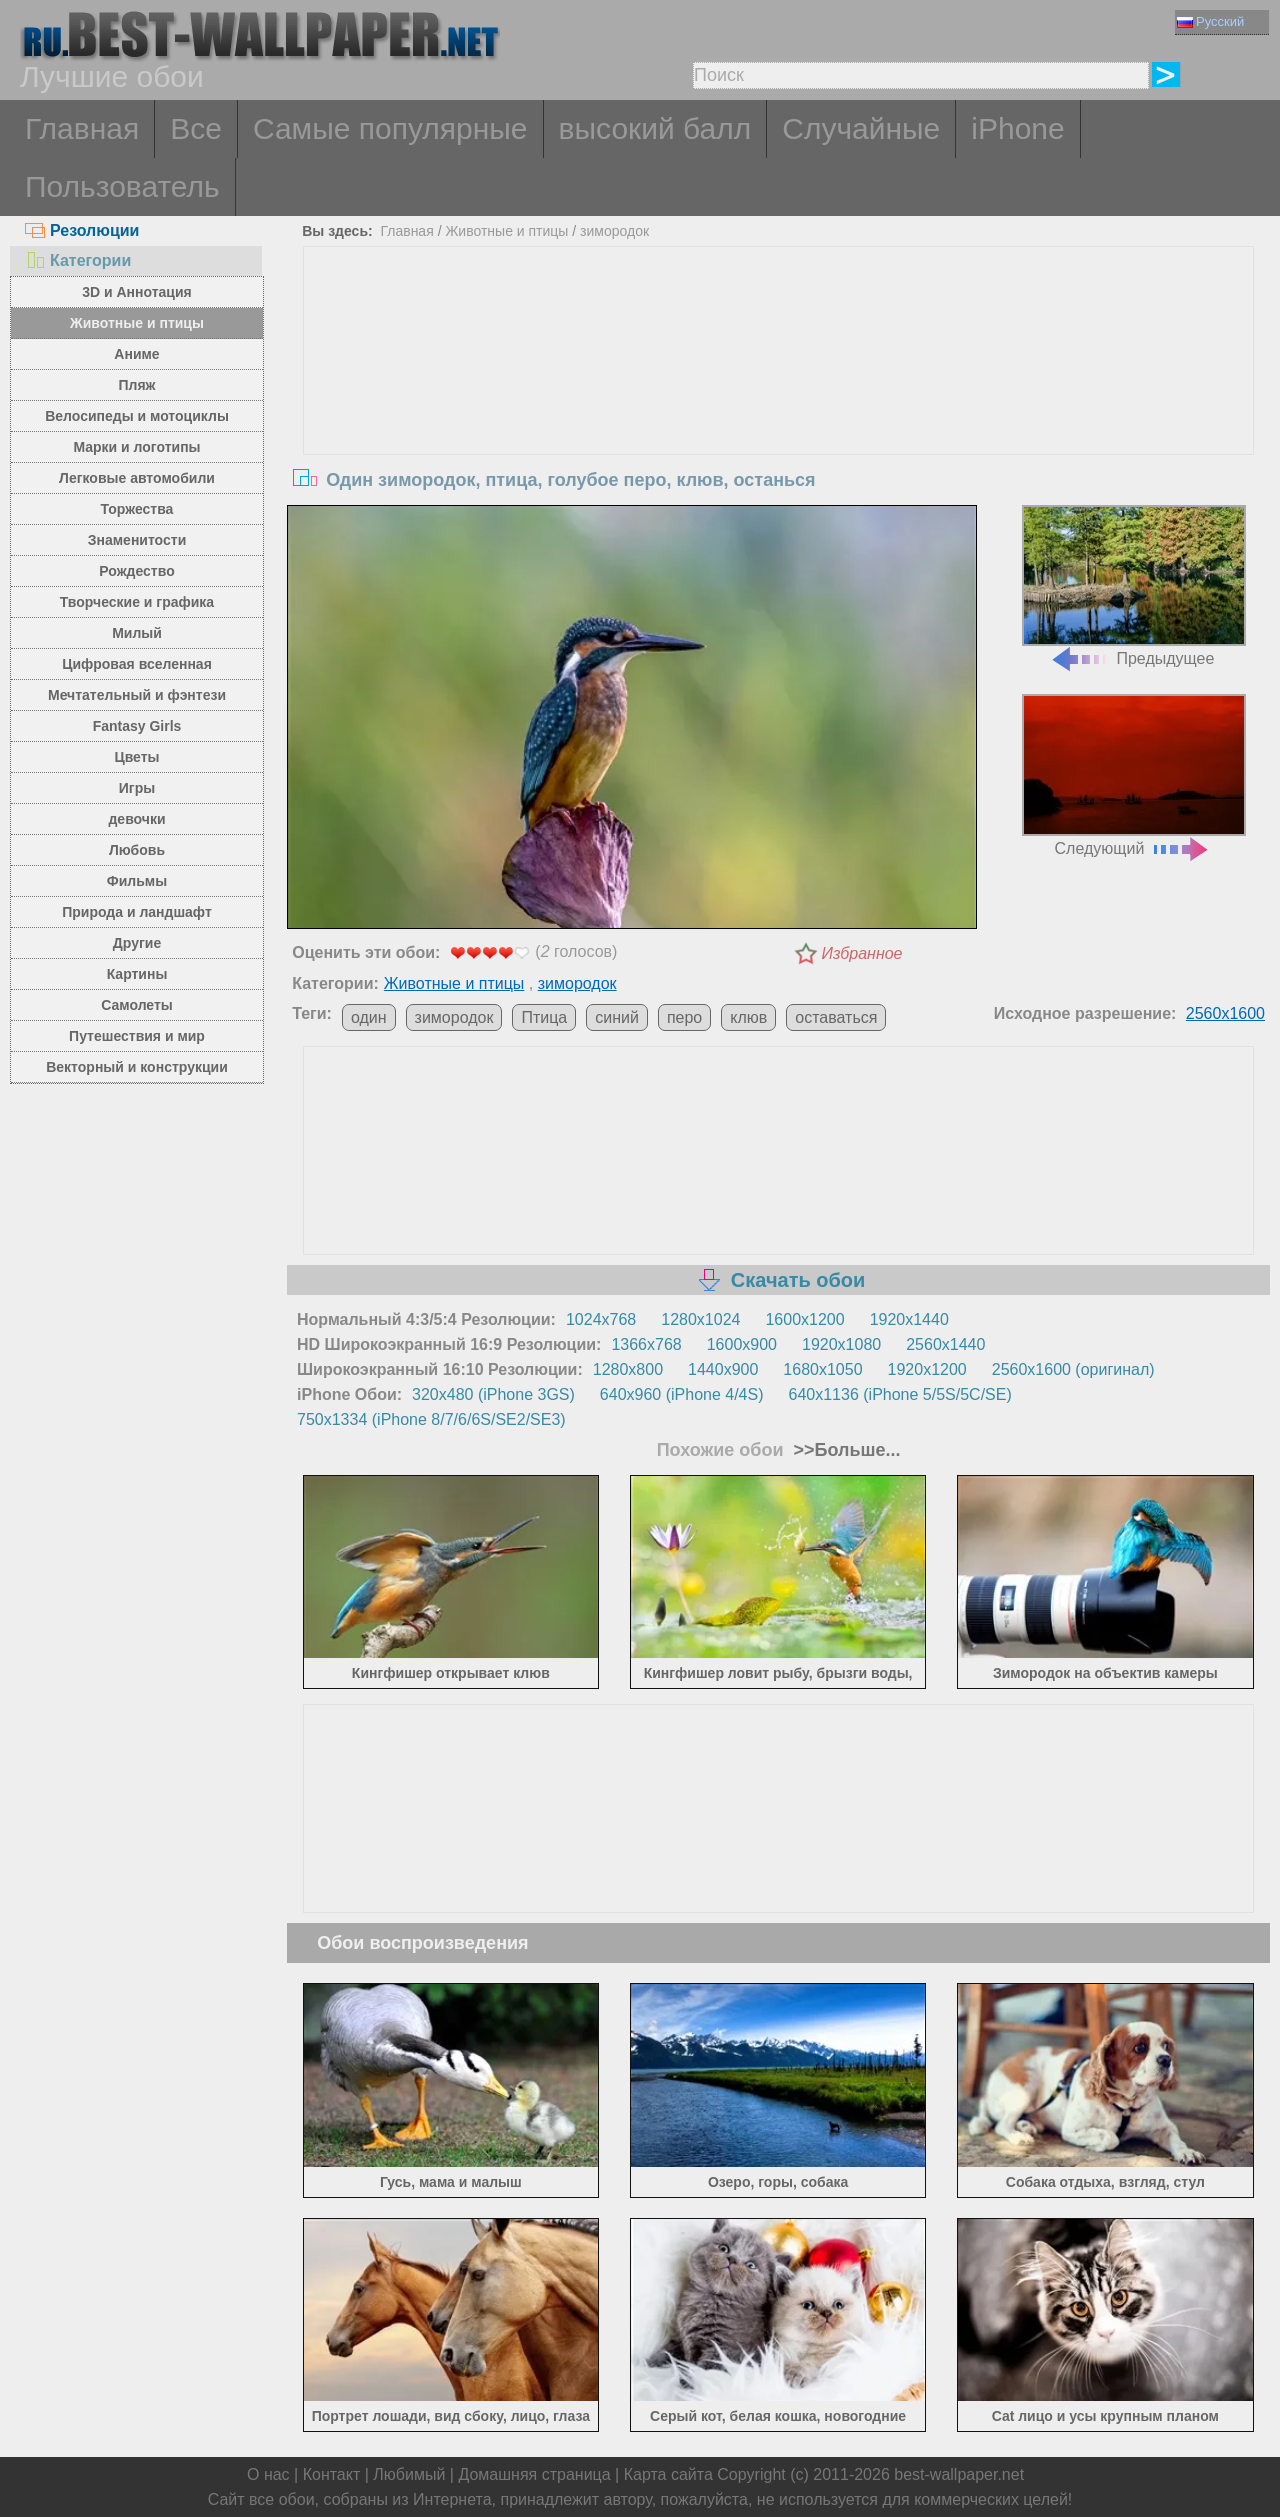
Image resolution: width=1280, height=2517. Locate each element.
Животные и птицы (137, 323)
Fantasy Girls (137, 726)
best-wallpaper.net (959, 2474)
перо (684, 1017)
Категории (78, 260)
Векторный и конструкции (137, 1067)
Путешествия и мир (137, 1036)
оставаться (836, 1017)
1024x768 (601, 1319)
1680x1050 (822, 1369)
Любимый (409, 2474)
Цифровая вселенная (137, 664)
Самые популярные (390, 128)
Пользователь (122, 186)
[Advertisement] (779, 397)
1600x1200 (804, 1319)
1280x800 (628, 1369)
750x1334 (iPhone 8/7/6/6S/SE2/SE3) (431, 1419)
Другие (137, 943)
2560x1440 (945, 1344)
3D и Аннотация (137, 292)
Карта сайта (668, 2474)
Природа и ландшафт (137, 912)
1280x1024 (700, 1319)
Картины (137, 974)
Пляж (136, 385)
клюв (748, 1017)
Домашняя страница (534, 2474)
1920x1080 (841, 1344)
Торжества (137, 509)
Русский (1210, 21)
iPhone (1017, 128)
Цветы (136, 757)
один (369, 1017)
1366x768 (646, 1344)
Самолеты (137, 1005)
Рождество (136, 571)
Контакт (332, 2474)
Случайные (861, 128)
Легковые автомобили (137, 478)
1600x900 (742, 1344)
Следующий (1134, 775)
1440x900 (723, 1369)
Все (196, 128)
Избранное (862, 953)
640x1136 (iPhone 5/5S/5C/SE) (900, 1394)
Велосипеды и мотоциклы (137, 416)
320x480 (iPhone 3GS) (493, 1394)
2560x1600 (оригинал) (1073, 1369)
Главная (82, 128)
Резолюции (82, 230)
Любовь (137, 850)
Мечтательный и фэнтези (137, 695)
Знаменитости (137, 540)
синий (617, 1017)
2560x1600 (1225, 1013)
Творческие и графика (137, 602)
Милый (137, 633)
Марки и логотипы (136, 447)
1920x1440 (909, 1319)
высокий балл (655, 128)
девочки (136, 819)
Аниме (136, 354)
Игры (137, 788)
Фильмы (137, 881)
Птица (544, 1017)
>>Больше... (845, 1450)
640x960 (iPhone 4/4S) (682, 1394)
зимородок (614, 231)
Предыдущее (1134, 586)
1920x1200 (927, 1369)
